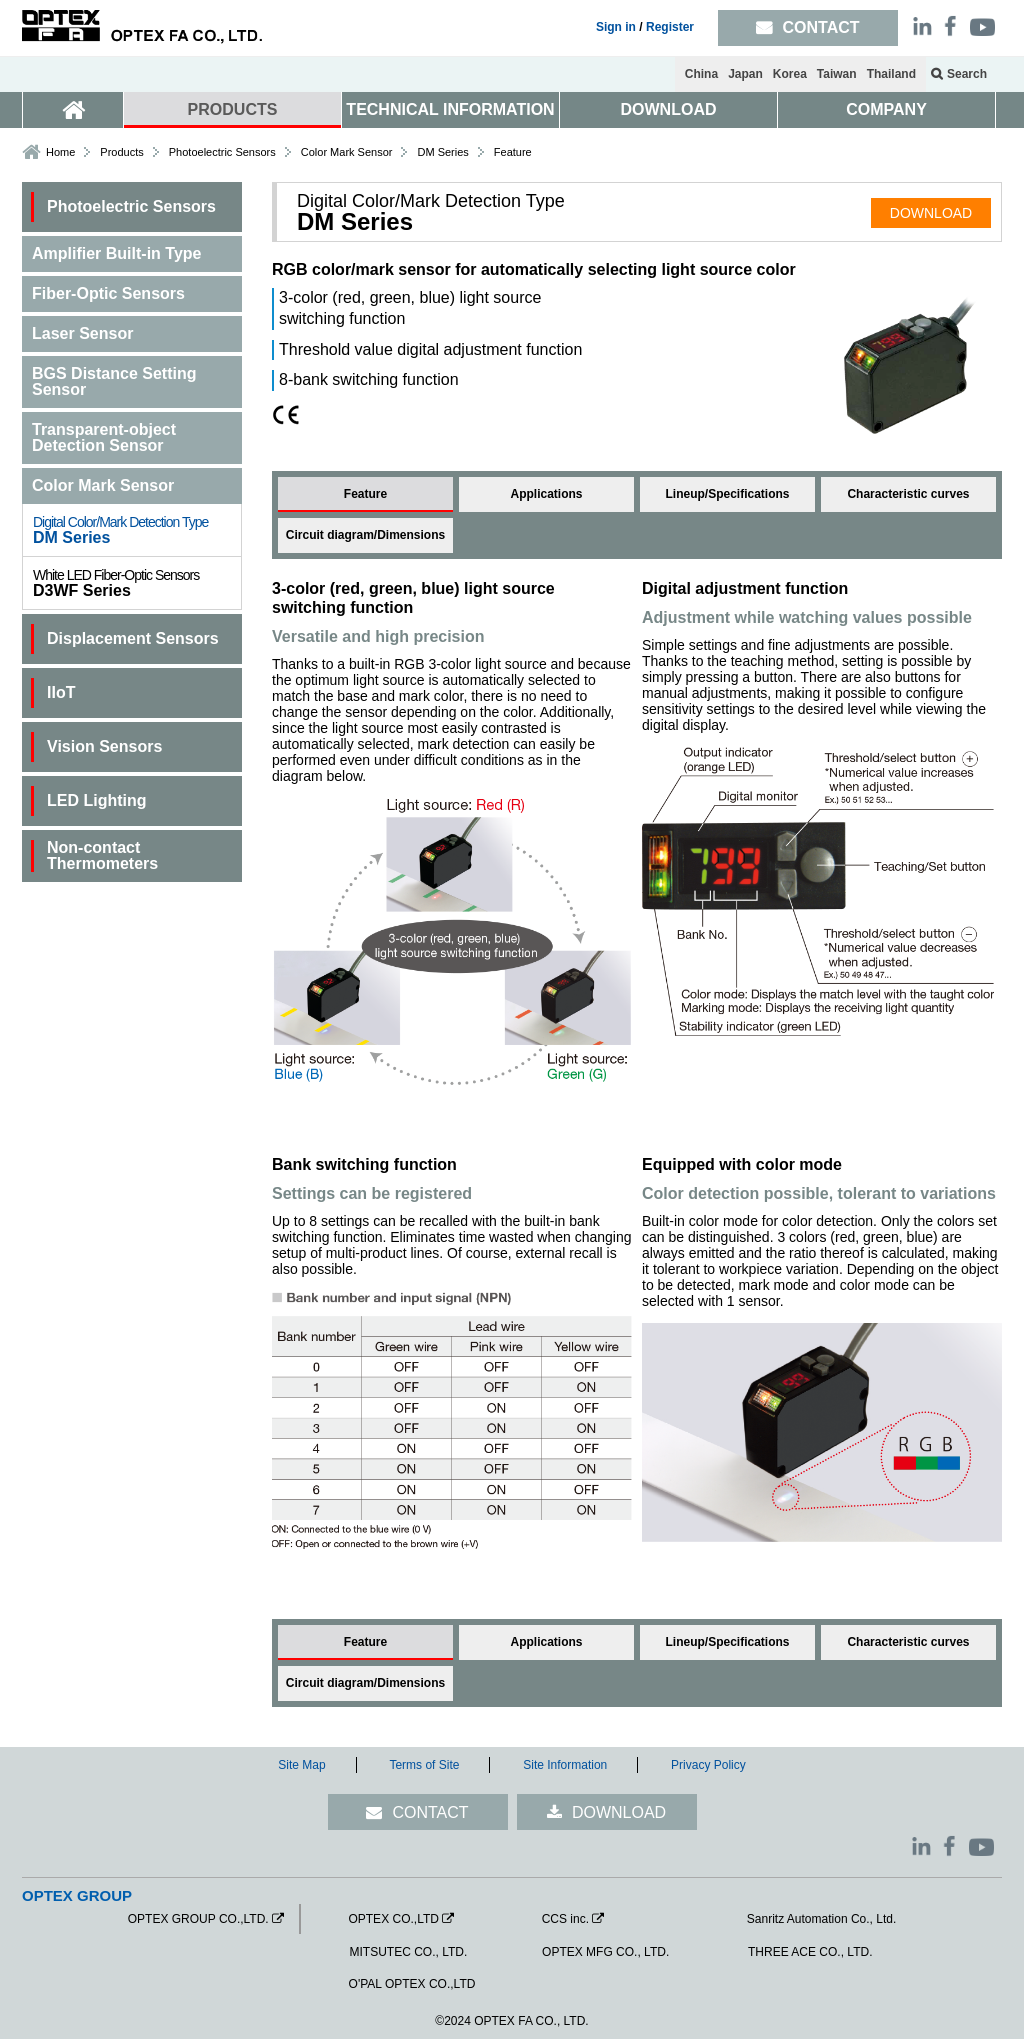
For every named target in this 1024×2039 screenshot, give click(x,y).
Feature (365, 494)
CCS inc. (565, 1919)
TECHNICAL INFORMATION (450, 109)
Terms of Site (424, 1765)
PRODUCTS (233, 109)
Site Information (565, 1765)
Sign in (616, 27)
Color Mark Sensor (347, 152)
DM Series (137, 530)
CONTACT (430, 1812)
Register (670, 27)
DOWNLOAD (669, 109)
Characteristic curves (908, 494)
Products (121, 152)
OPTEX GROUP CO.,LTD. (198, 1919)
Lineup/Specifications (727, 494)
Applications (546, 494)
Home (60, 152)
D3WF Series (137, 583)
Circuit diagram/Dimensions (365, 535)
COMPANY (886, 109)
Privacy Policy (708, 1765)
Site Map (301, 1765)
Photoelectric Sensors (222, 152)
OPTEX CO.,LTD (393, 1919)
